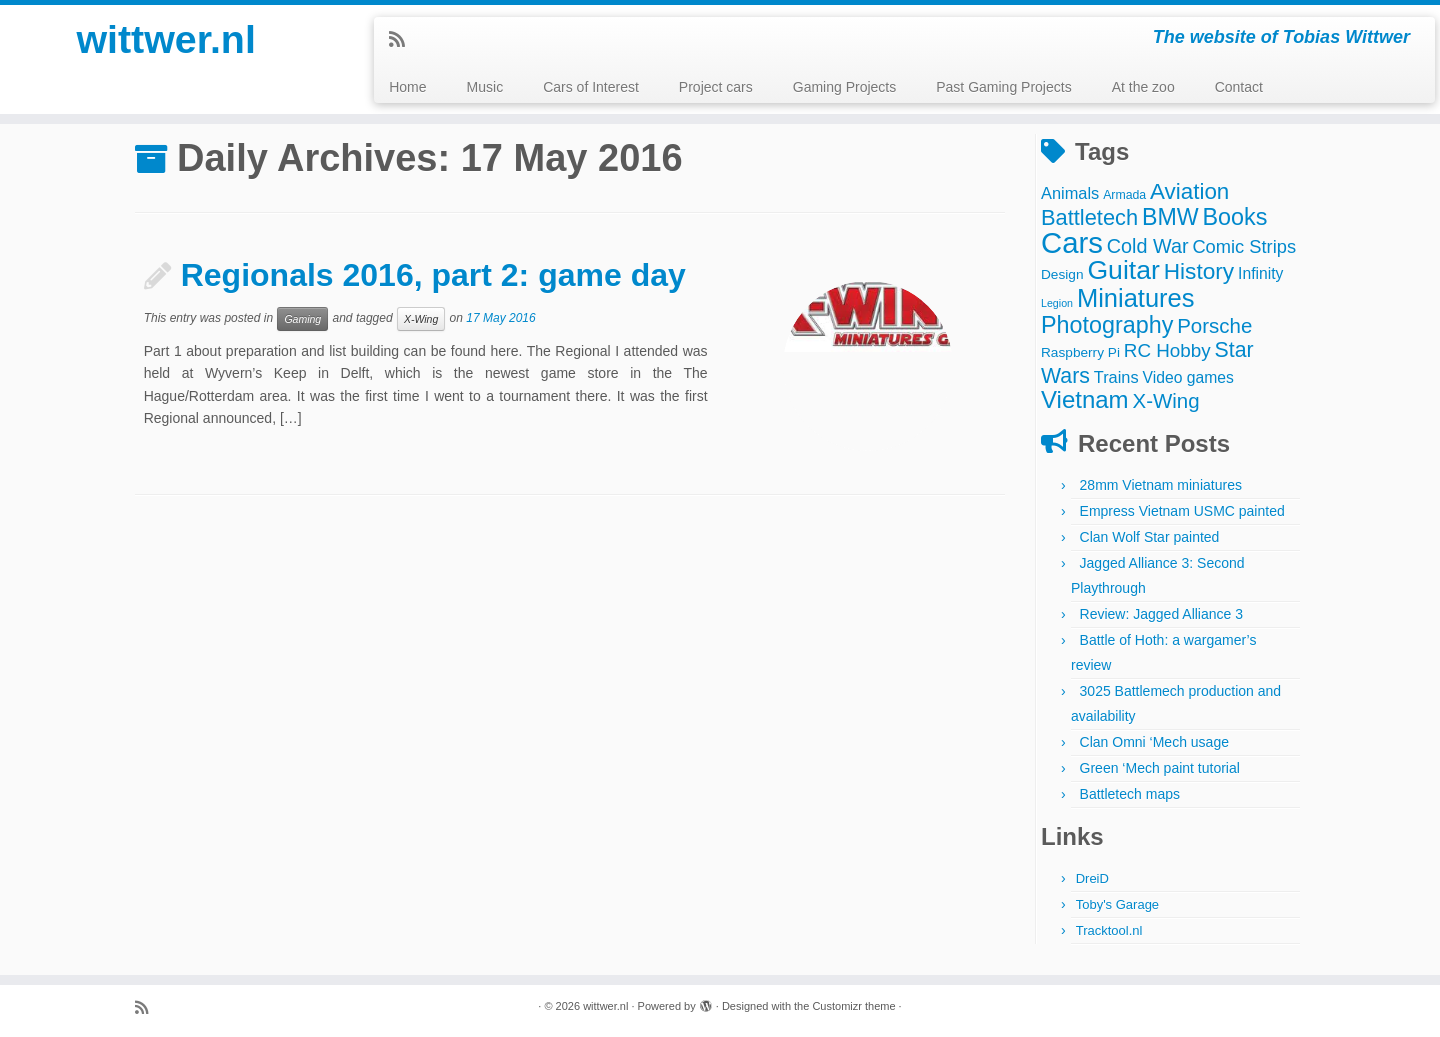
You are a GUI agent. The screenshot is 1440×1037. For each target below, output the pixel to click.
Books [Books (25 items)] (1235, 217)
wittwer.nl (166, 40)
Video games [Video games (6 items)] (1188, 377)
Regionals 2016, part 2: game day (433, 275)
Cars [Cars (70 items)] (1072, 242)
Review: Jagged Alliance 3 (1161, 614)
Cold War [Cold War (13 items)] (1148, 246)
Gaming (302, 319)
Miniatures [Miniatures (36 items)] (1136, 298)
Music (485, 87)
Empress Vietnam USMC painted (1182, 511)
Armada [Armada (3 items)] (1124, 195)
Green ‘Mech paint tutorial (1160, 768)
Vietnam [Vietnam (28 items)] (1085, 399)
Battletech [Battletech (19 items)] (1089, 217)
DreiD (1092, 878)
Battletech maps (1130, 794)
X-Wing (421, 319)
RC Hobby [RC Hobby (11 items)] (1167, 350)
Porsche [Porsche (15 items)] (1214, 325)
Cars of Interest (591, 87)
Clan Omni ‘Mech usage (1154, 742)
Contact (1239, 87)
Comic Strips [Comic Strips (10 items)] (1244, 246)
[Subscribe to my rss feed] (403, 40)
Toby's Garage (1117, 904)
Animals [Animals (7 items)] (1070, 193)
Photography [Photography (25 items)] (1107, 325)
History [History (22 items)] (1199, 271)
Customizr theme (853, 1006)
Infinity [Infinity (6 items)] (1260, 273)
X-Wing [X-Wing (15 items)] (1166, 400)
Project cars (716, 87)
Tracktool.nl (1109, 930)
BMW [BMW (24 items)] (1170, 217)
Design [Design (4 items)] (1062, 274)
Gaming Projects (844, 87)
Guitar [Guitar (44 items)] (1123, 270)
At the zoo (1143, 87)
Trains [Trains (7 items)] (1116, 377)
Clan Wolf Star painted (1150, 537)
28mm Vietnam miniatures (1161, 485)
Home (407, 87)
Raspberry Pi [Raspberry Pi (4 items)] (1080, 352)
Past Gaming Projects (1003, 87)
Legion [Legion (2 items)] (1057, 303)
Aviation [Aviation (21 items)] (1189, 191)
